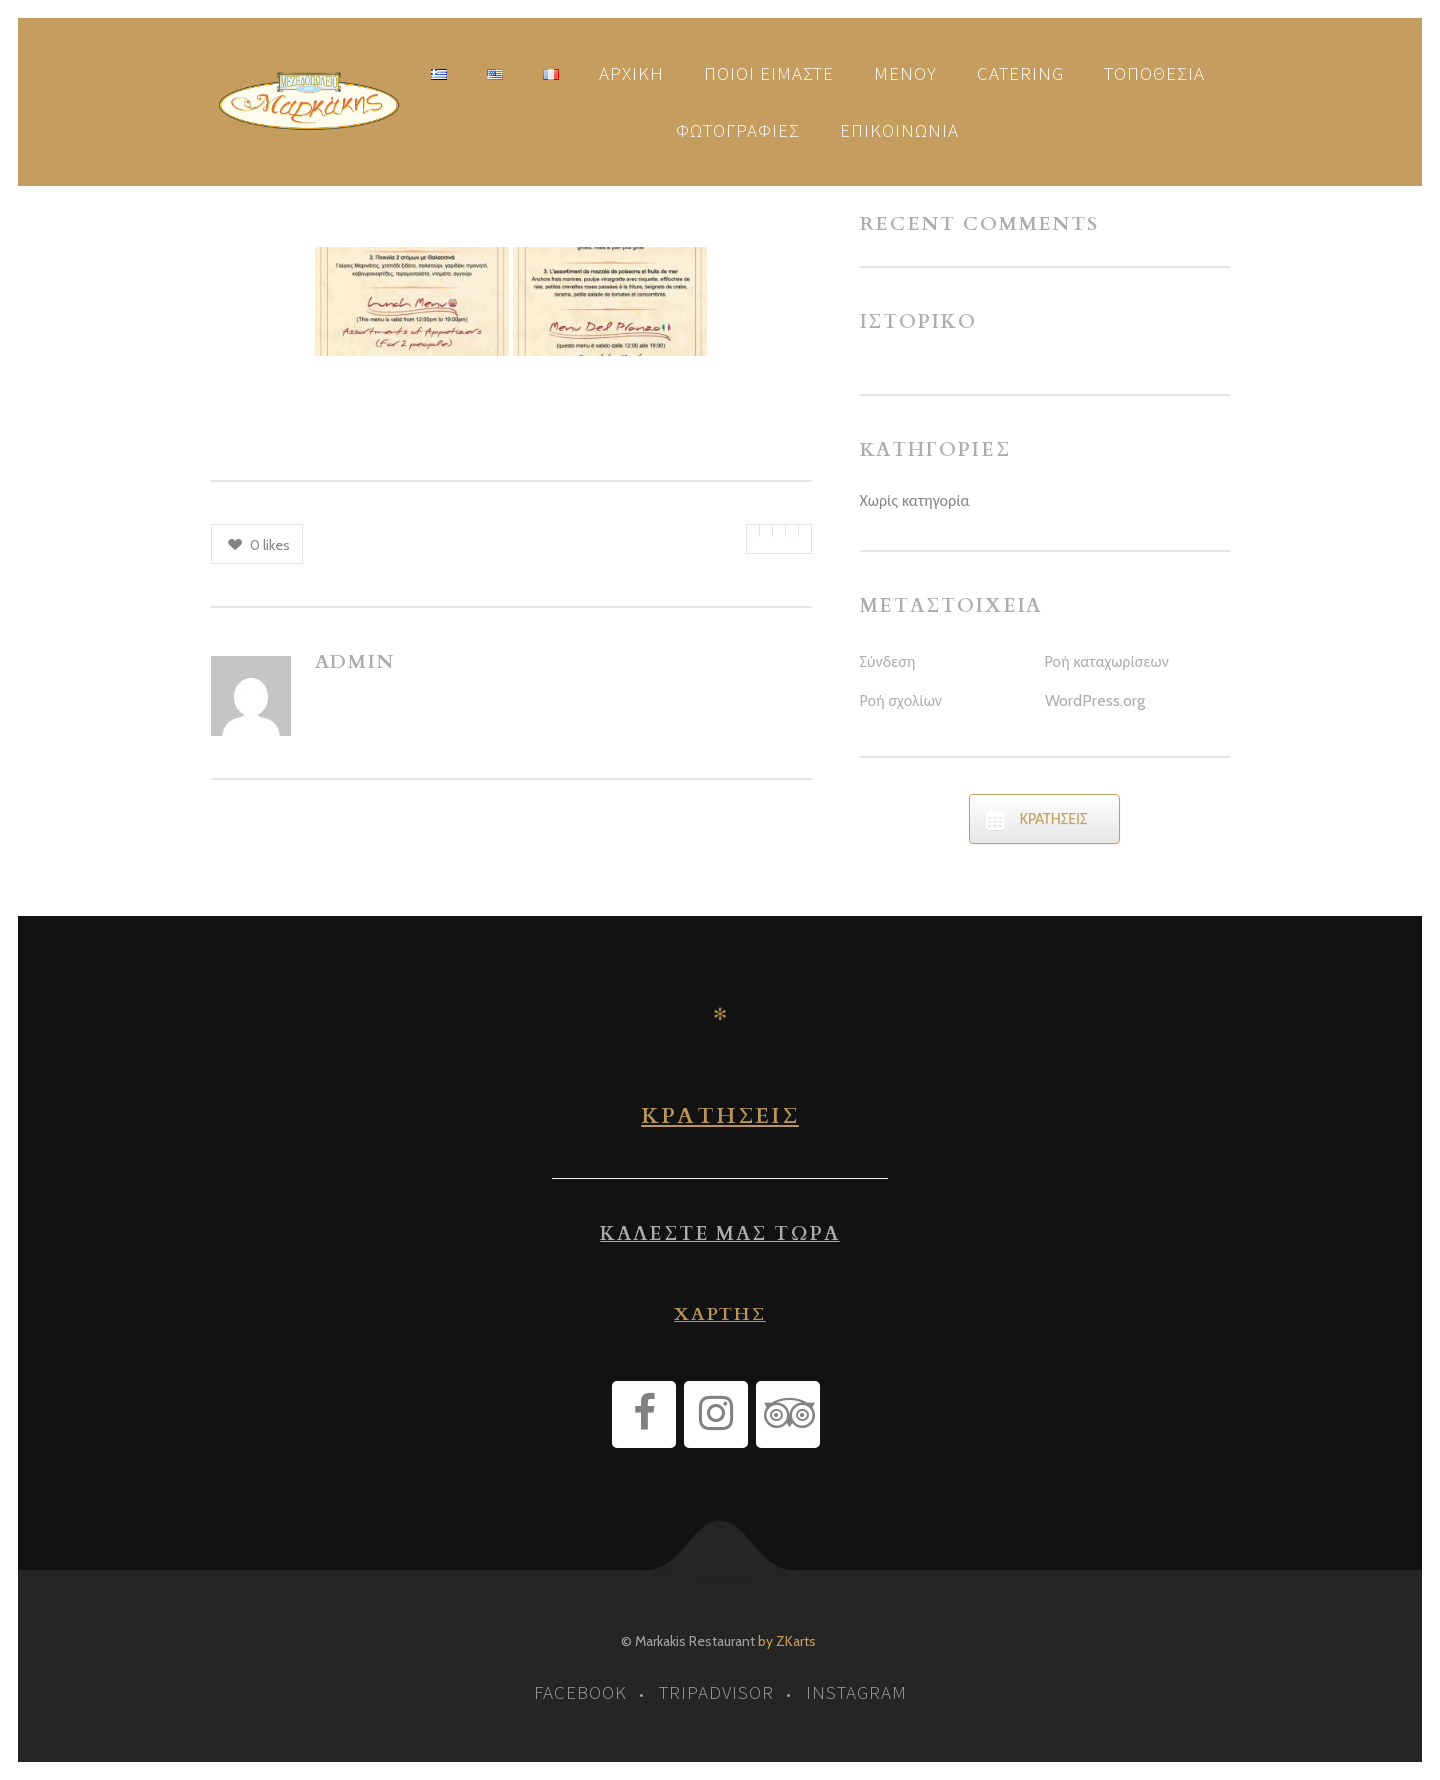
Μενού (905, 73)
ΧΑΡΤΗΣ (720, 1314)
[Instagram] (716, 1414)
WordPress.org (1095, 700)
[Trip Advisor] (788, 1414)
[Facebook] (644, 1414)
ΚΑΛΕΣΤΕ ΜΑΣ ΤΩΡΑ (719, 1234)
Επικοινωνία (899, 130)
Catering (1020, 73)
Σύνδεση (888, 661)
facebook (580, 1692)
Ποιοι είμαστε (769, 73)
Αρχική (631, 73)
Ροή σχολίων (901, 700)
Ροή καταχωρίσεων (1107, 661)
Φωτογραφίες (738, 130)
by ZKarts (787, 1641)
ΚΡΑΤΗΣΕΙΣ (720, 1116)
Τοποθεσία (1154, 73)
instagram (856, 1692)
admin (355, 662)
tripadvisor (716, 1692)
